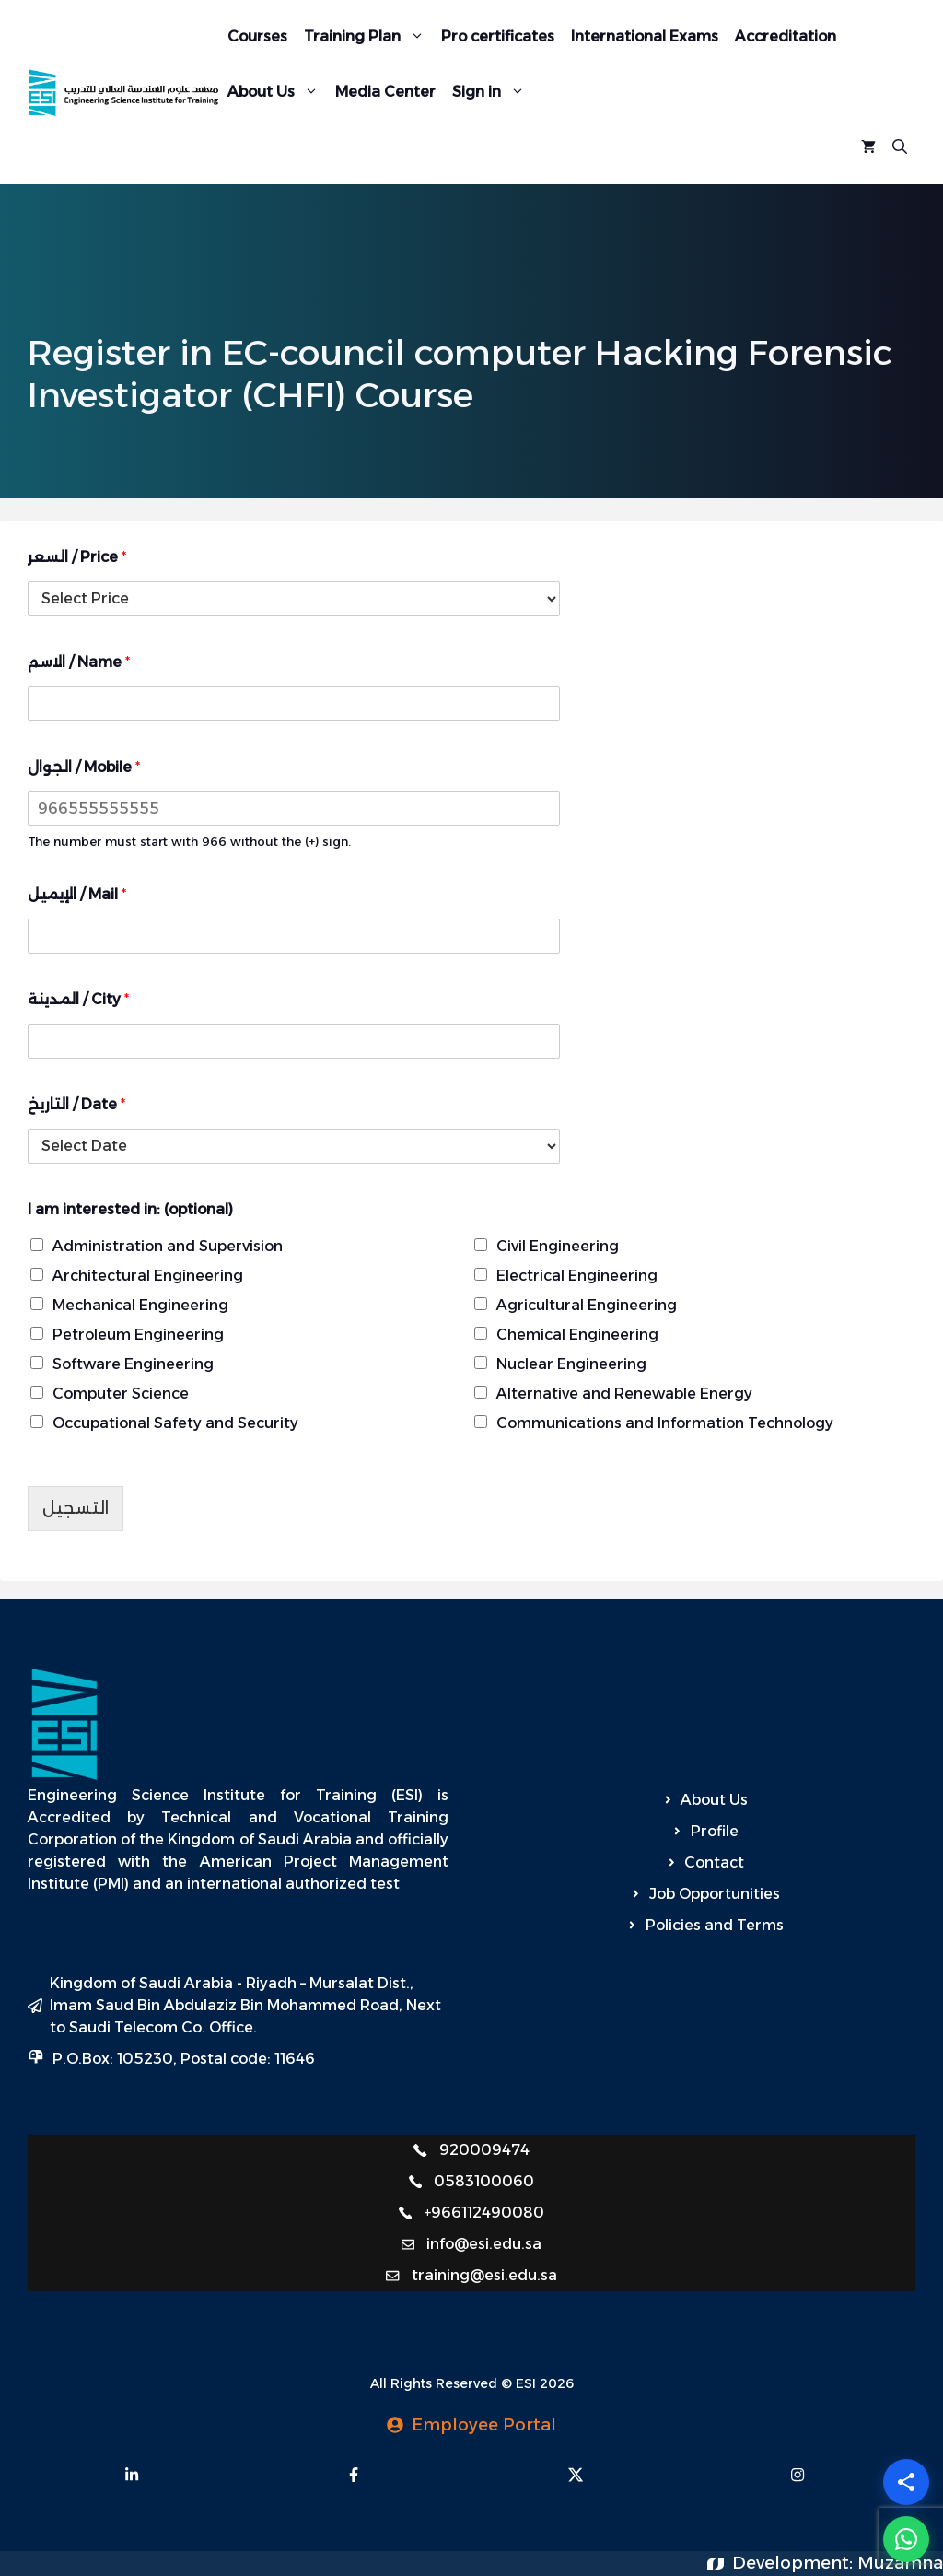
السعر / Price (77, 557)
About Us (277, 92)
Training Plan (368, 36)
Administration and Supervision (167, 1246)
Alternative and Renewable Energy (624, 1393)
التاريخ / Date (76, 1104)
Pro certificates (497, 36)
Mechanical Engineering (140, 1305)
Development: (794, 2563)
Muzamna (900, 2563)
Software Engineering (133, 1364)
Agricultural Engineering (586, 1305)
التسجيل (75, 1508)
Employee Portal (484, 2425)
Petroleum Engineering (138, 1334)
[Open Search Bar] (899, 147)
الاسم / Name (79, 662)
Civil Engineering (557, 1246)
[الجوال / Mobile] (294, 808)
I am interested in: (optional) (130, 1209)
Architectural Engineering (147, 1275)
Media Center (385, 91)
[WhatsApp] (906, 2539)
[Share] (906, 2482)
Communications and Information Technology (664, 1423)
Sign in (492, 92)
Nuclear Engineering (571, 1364)
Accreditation (785, 36)
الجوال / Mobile (84, 767)
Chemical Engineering (577, 1334)
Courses (257, 36)
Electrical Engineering (577, 1275)
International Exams (644, 36)
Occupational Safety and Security (175, 1423)
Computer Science (120, 1393)
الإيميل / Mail (77, 894)
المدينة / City (78, 999)
